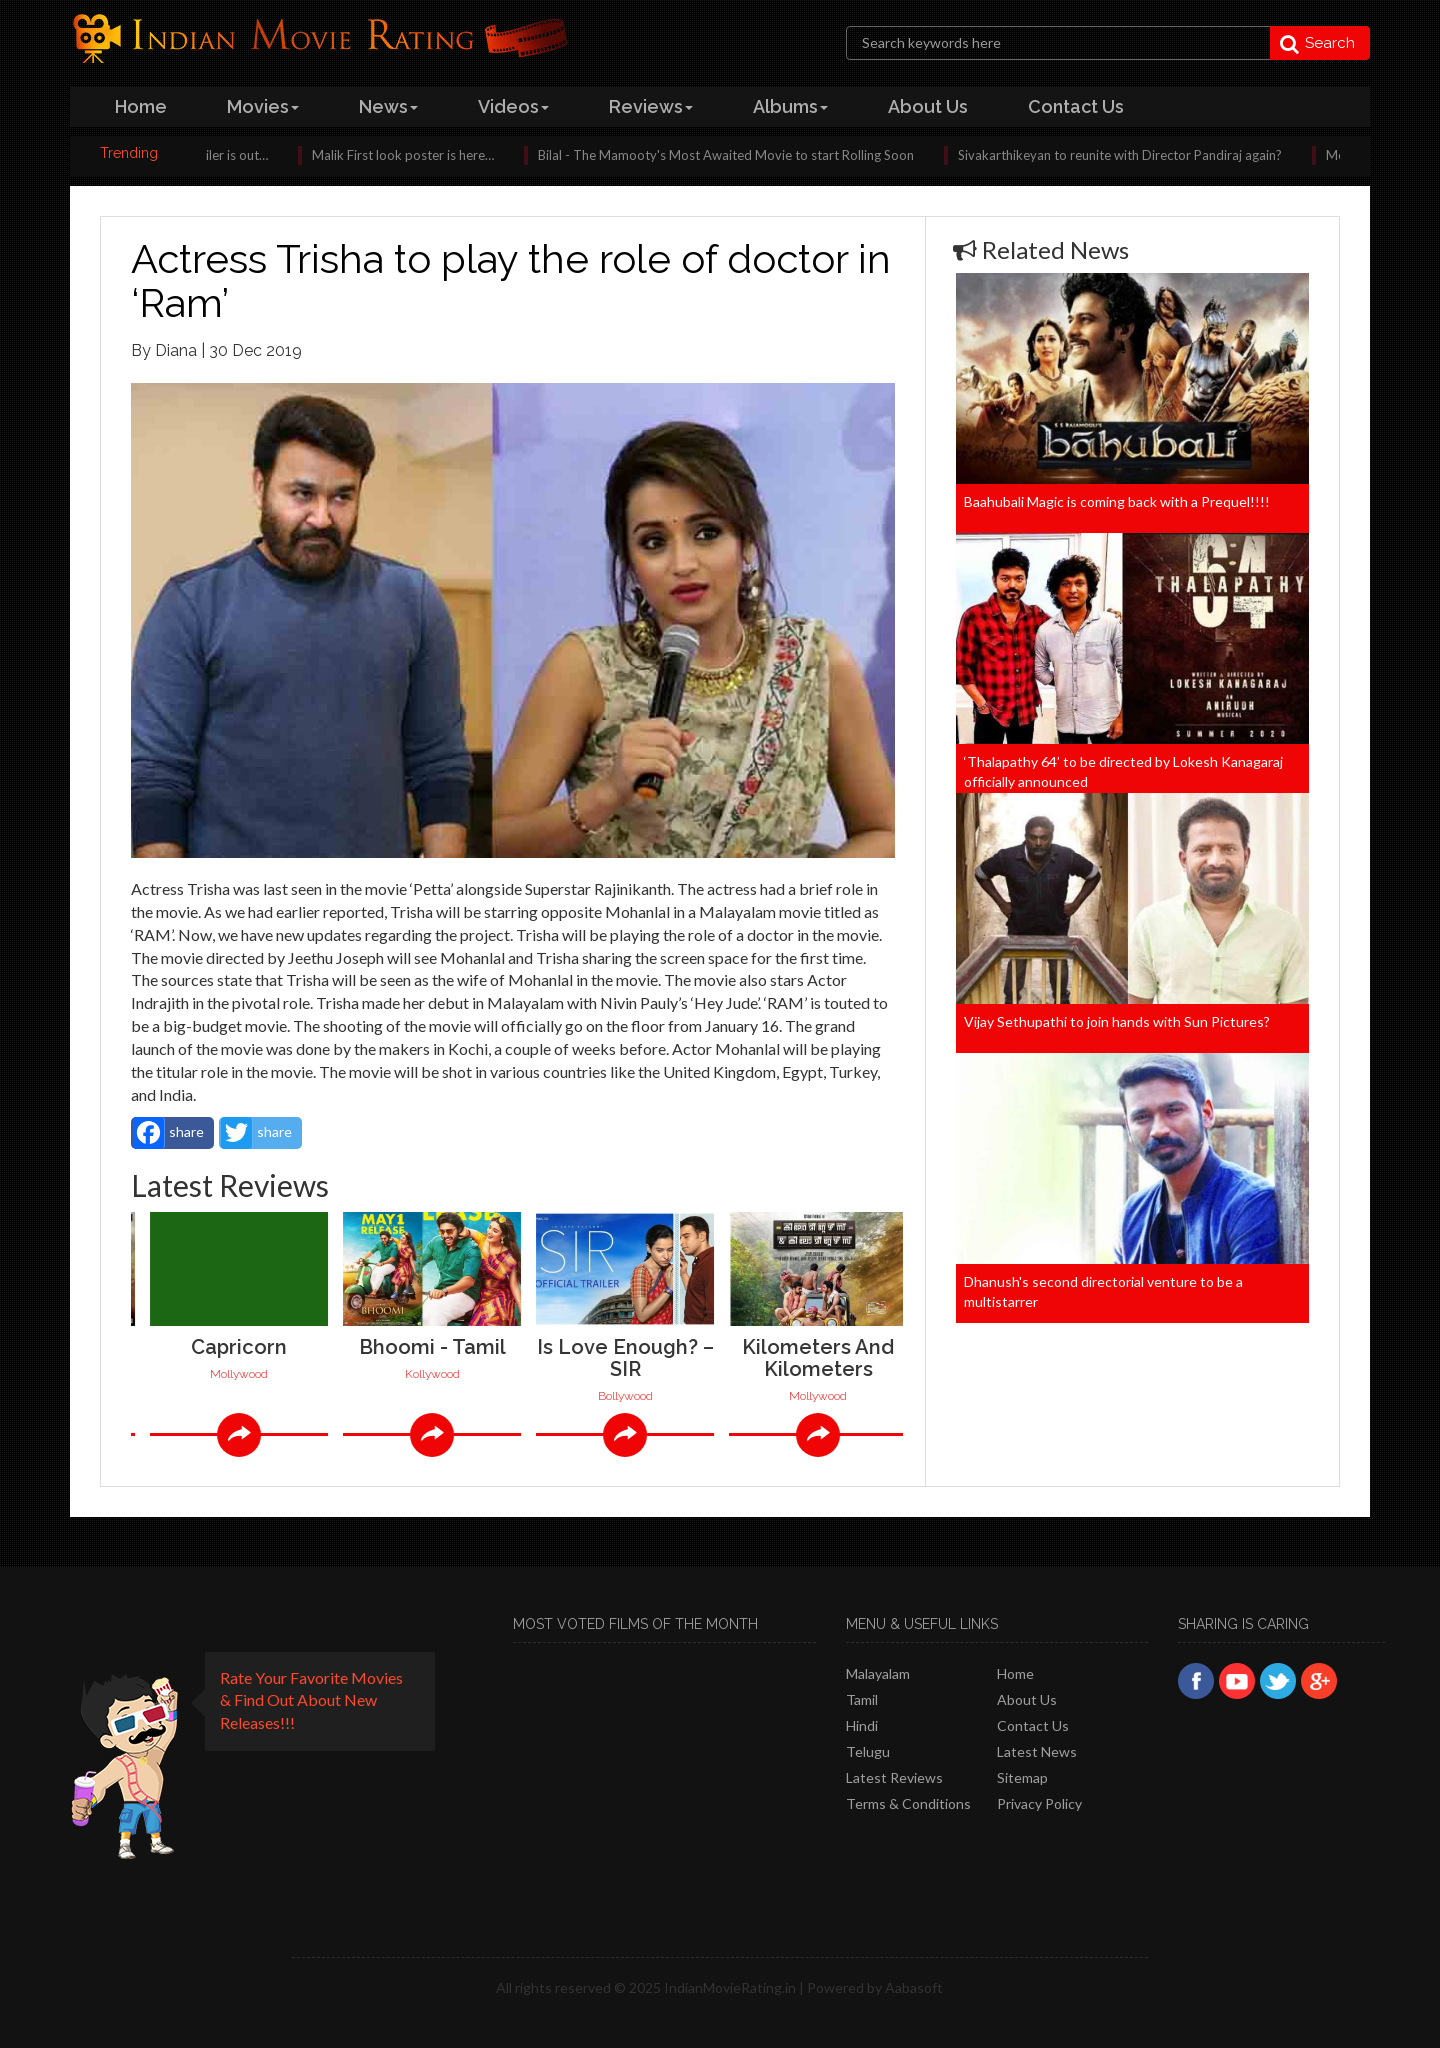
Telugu (868, 1751)
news (388, 106)
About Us (1027, 1699)
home (141, 106)
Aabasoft (914, 1987)
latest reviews (894, 1777)
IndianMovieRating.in (730, 1987)
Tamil (862, 1699)
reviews (651, 106)
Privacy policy (1039, 1803)
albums (790, 106)
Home (1015, 1673)
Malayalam (878, 1673)
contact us (1076, 106)
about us (928, 106)
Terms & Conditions (908, 1803)
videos (513, 106)
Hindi (862, 1725)
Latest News (1037, 1751)
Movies (263, 106)
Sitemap (1022, 1777)
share (168, 1133)
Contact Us (1033, 1725)
